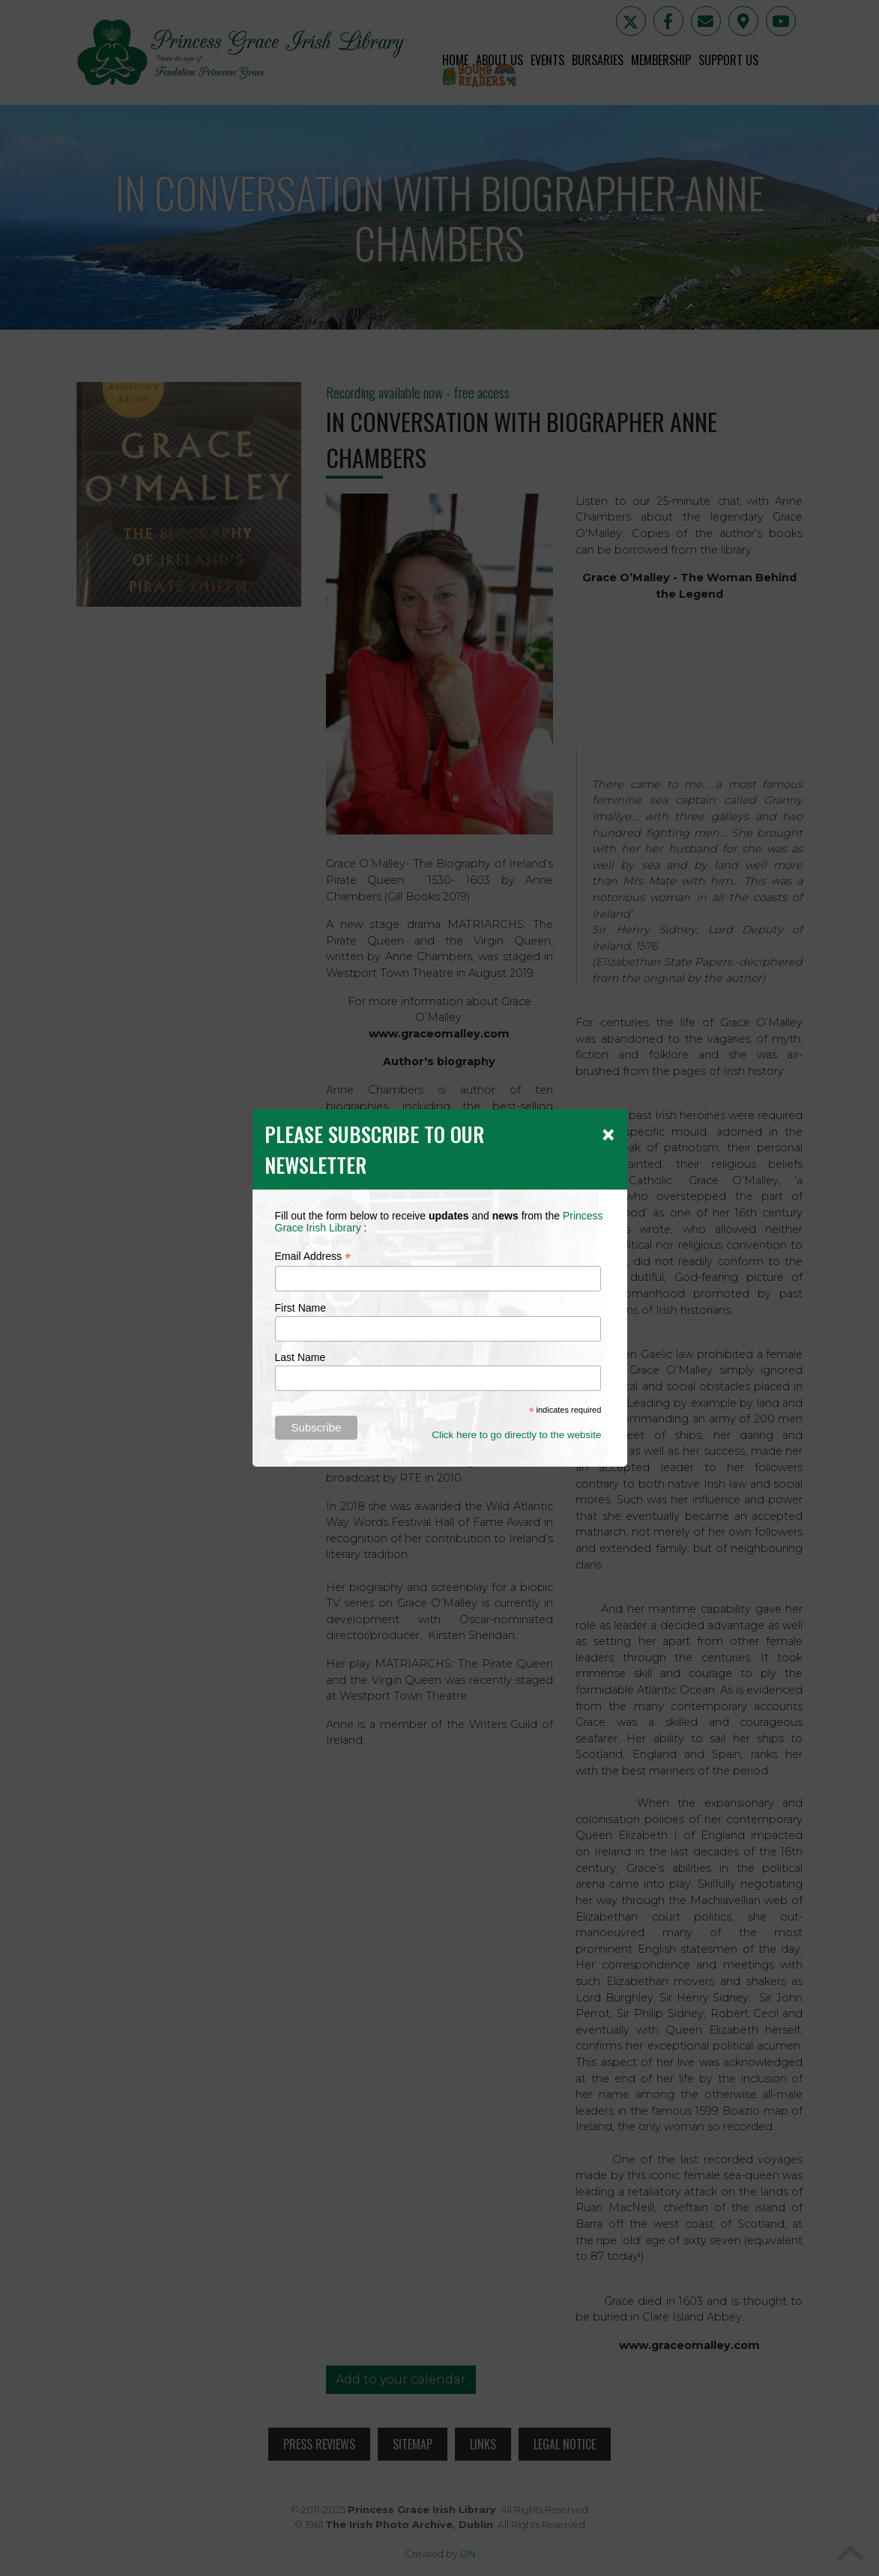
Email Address (313, 1256)
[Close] (608, 1134)
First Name (300, 1308)
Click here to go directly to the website (516, 1434)
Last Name (300, 1357)
